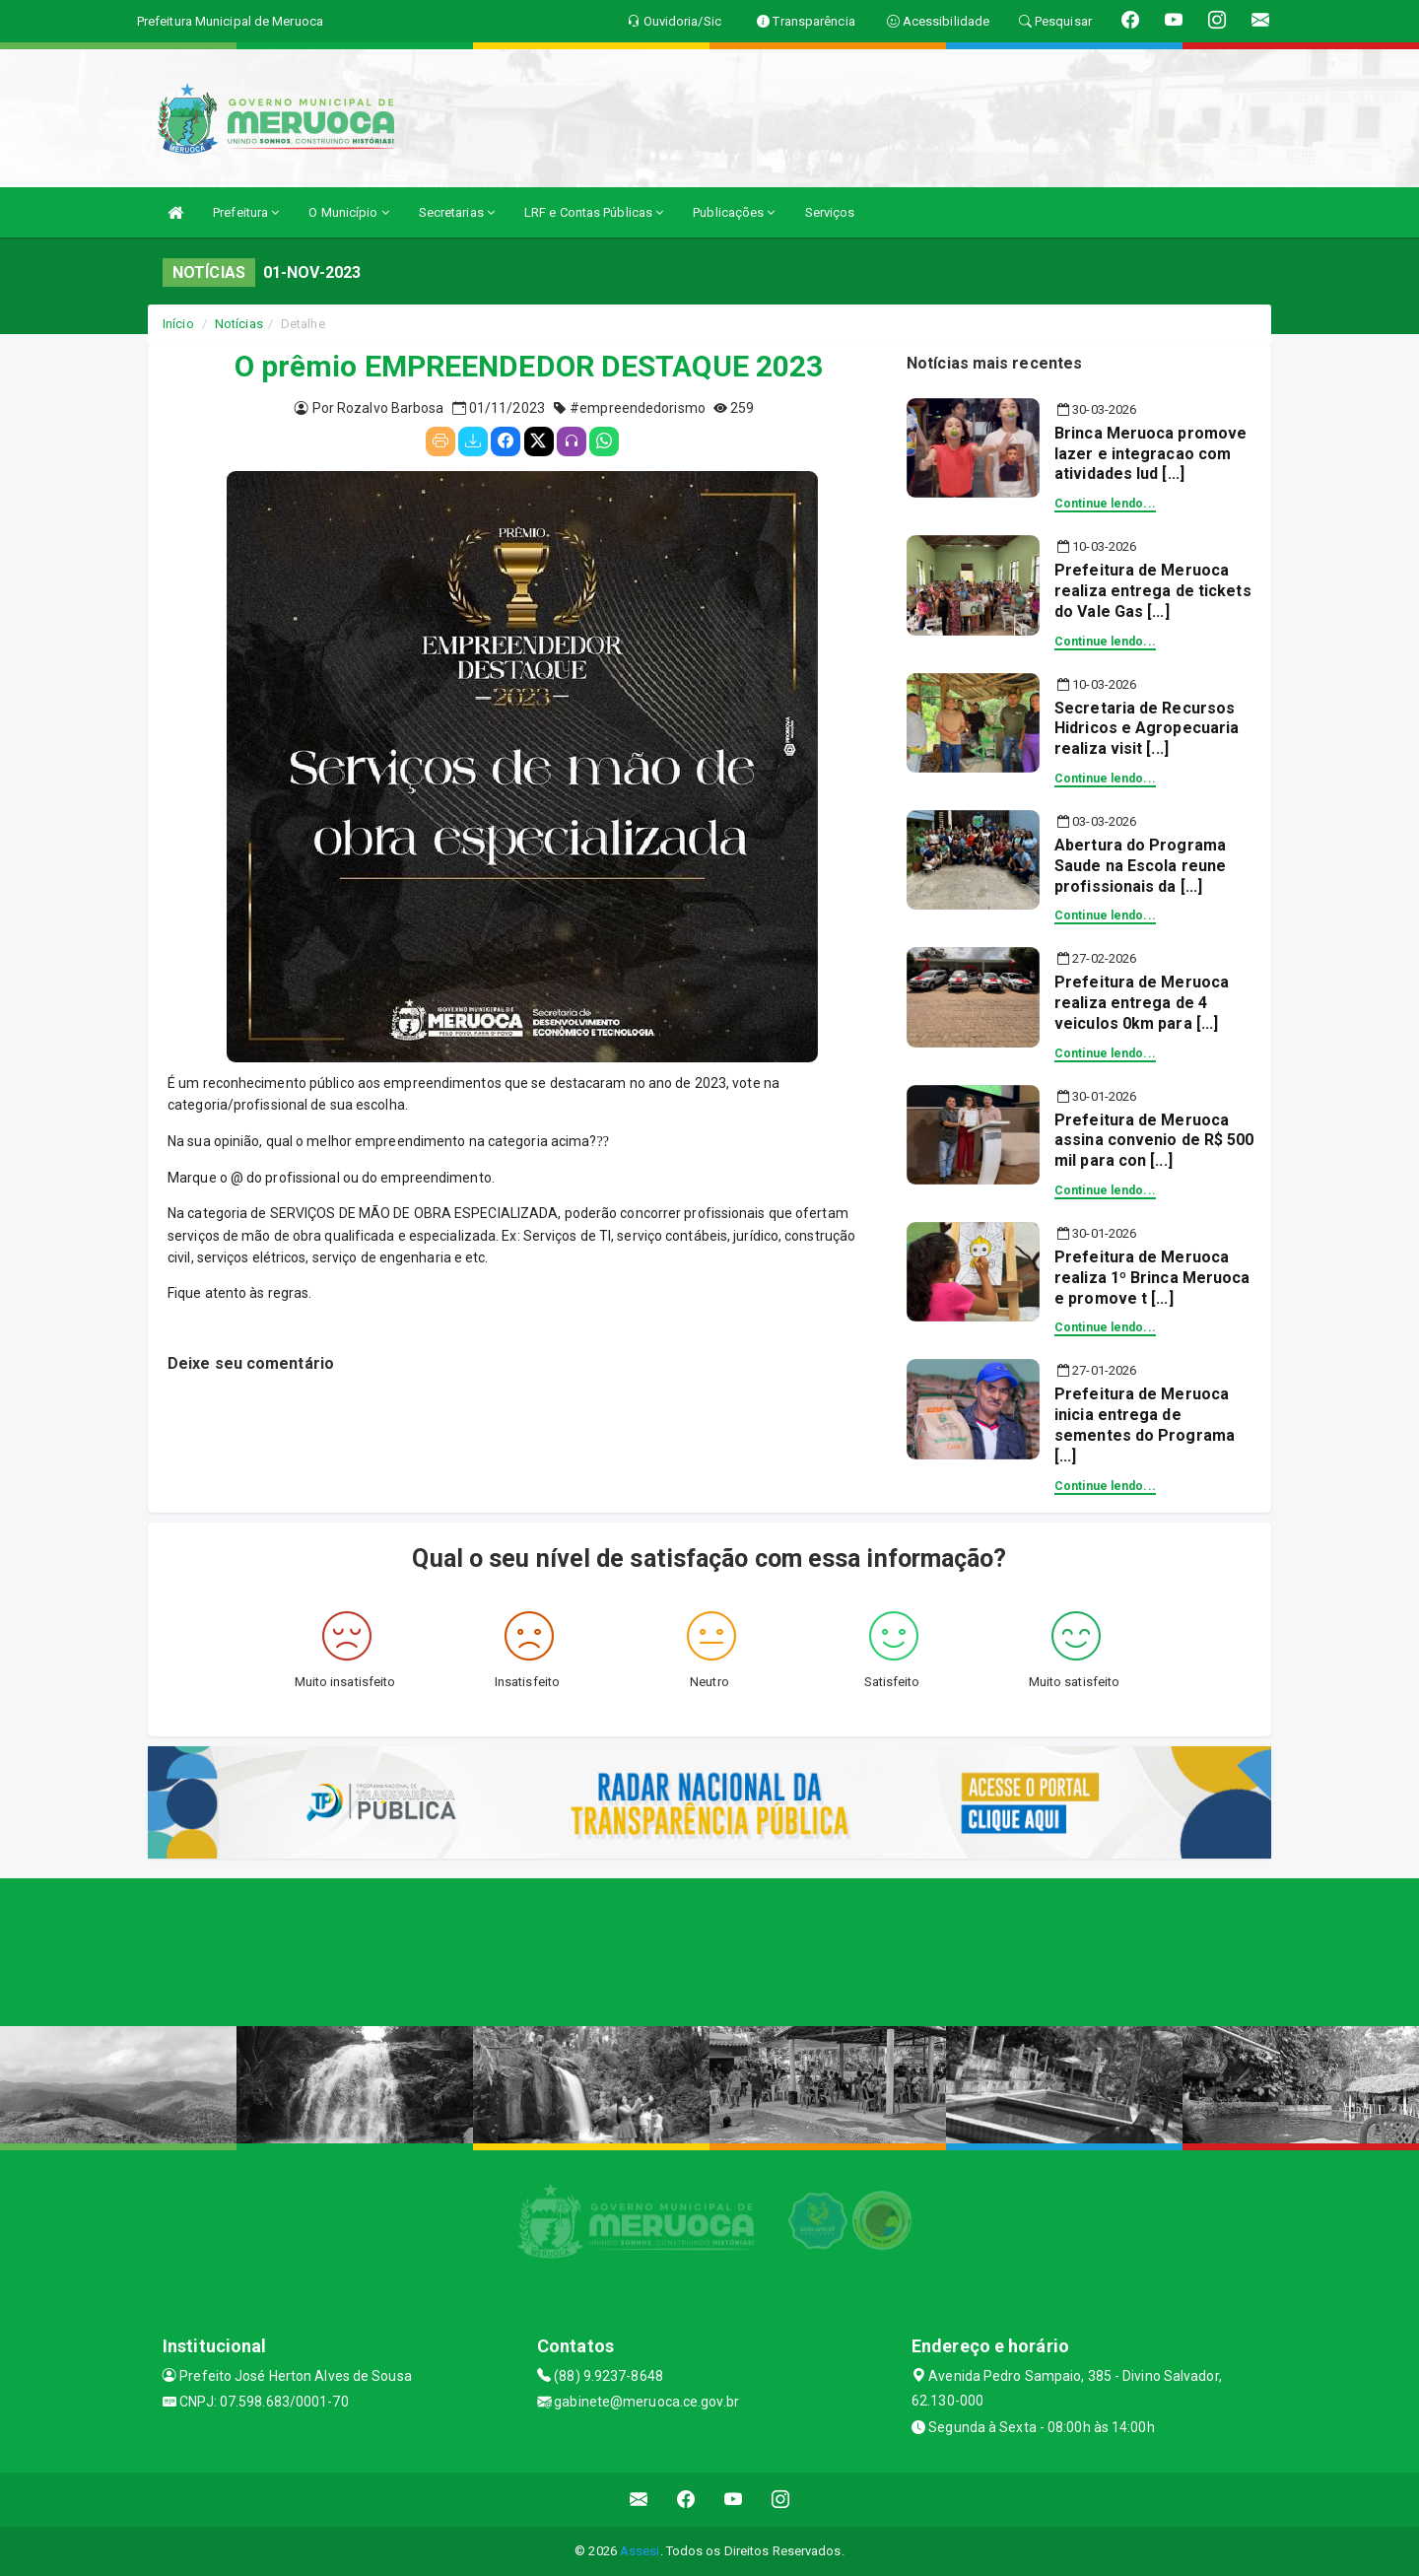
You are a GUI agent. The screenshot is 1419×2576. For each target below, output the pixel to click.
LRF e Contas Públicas (593, 212)
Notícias (239, 323)
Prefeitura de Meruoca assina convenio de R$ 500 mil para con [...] (1154, 1141)
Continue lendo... (1105, 503)
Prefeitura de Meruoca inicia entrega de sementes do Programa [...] (1144, 1424)
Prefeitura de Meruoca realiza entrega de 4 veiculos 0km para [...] (1141, 1003)
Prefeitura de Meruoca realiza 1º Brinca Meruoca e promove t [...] (1152, 1278)
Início (178, 323)
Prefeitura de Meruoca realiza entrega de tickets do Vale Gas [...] (1152, 591)
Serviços (830, 212)
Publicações (734, 212)
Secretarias (457, 212)
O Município (348, 212)
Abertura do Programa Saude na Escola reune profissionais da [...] (1140, 866)
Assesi (640, 2550)
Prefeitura (246, 212)
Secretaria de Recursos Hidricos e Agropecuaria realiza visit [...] (1146, 729)
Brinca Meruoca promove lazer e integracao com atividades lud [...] (1150, 454)
